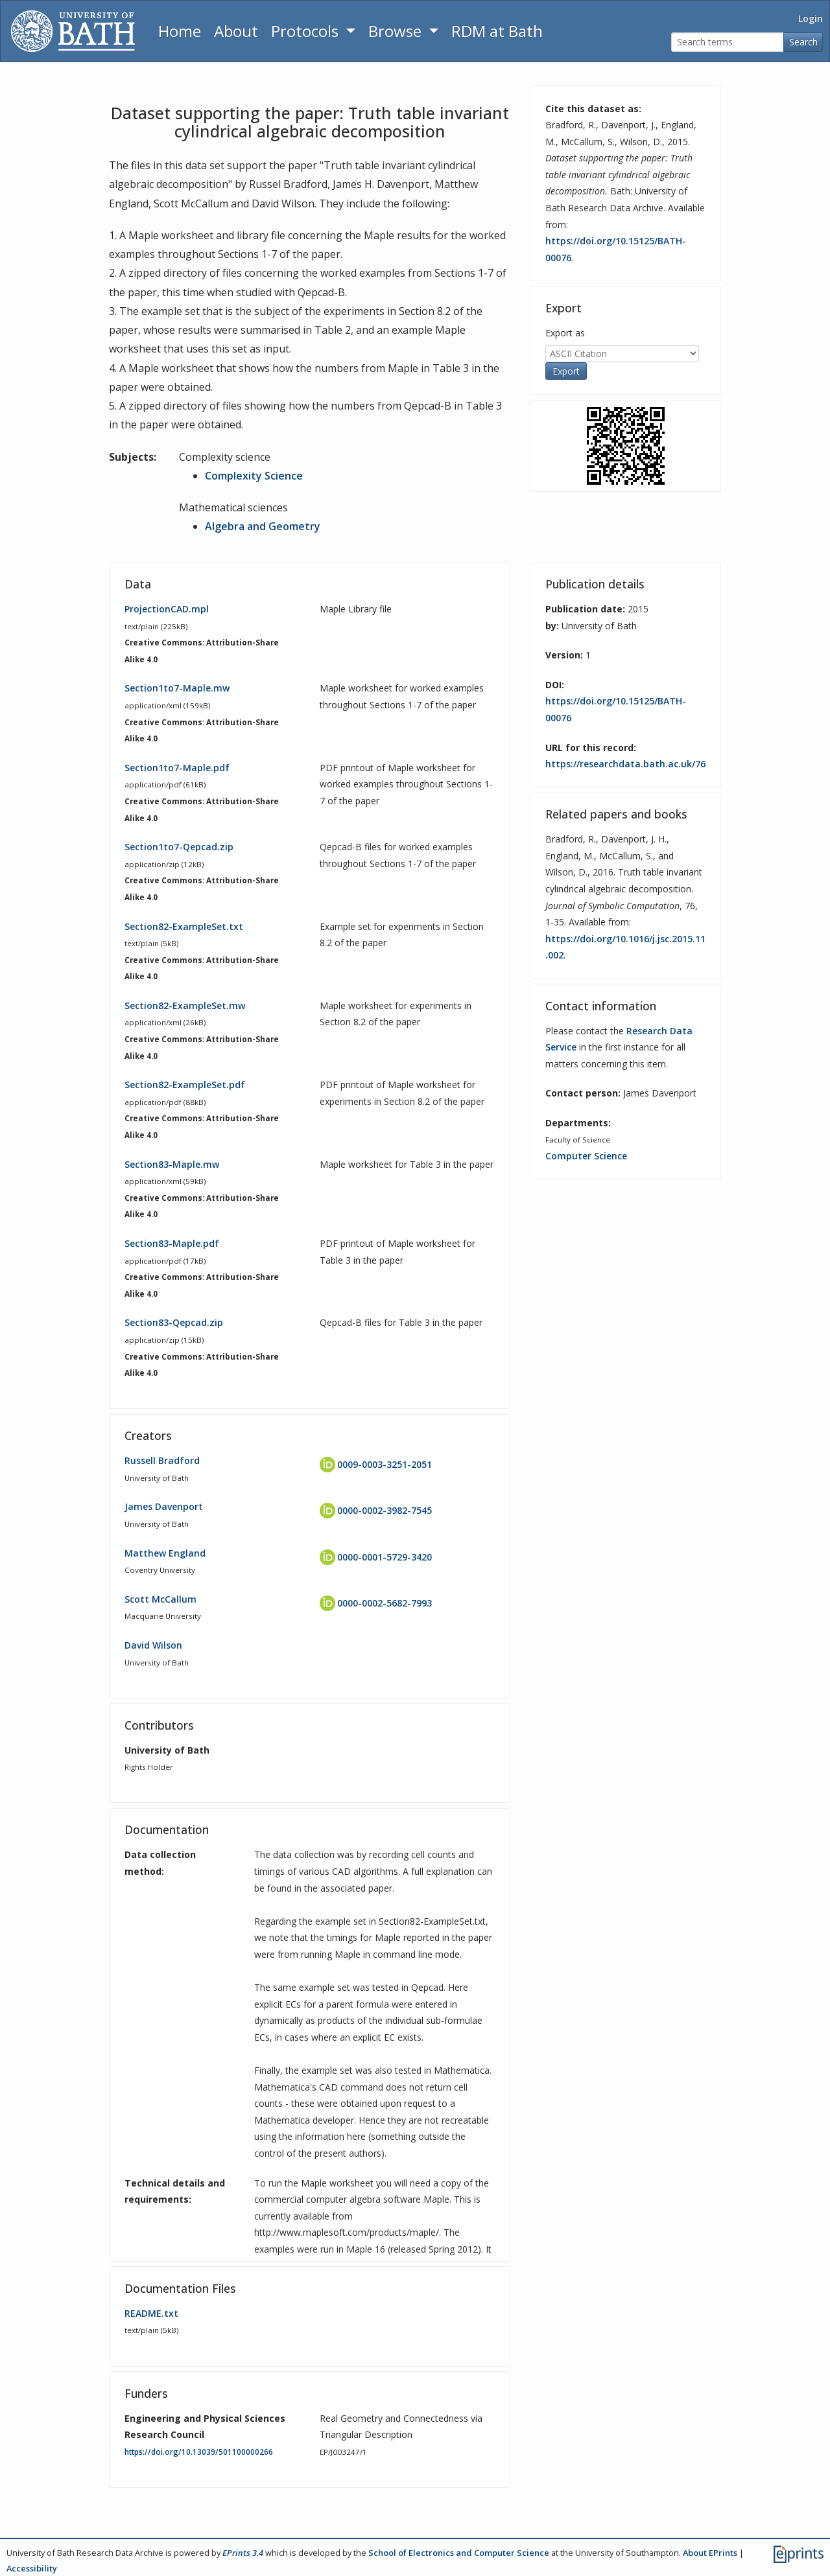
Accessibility (31, 2568)
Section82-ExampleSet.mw (184, 1005)
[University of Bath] (73, 31)
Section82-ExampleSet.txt (183, 926)
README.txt (151, 2313)
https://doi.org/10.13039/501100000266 (198, 2452)
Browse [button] (396, 30)
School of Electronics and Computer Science (458, 2553)
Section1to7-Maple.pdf (177, 767)
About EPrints (710, 2553)
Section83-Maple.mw (171, 1164)
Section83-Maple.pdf (171, 1243)
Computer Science (586, 1156)
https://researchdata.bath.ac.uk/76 (625, 764)
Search (803, 42)
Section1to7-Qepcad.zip (178, 847)
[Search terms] (727, 42)
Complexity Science (254, 476)
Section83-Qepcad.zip (173, 1322)
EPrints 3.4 (242, 2553)
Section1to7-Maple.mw (177, 688)
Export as (565, 333)
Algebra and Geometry (262, 526)
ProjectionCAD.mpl (166, 609)
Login (810, 18)
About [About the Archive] (236, 30)
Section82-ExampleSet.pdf (184, 1084)
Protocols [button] (306, 30)
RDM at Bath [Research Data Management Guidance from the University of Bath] (497, 30)
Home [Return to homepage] (179, 30)
